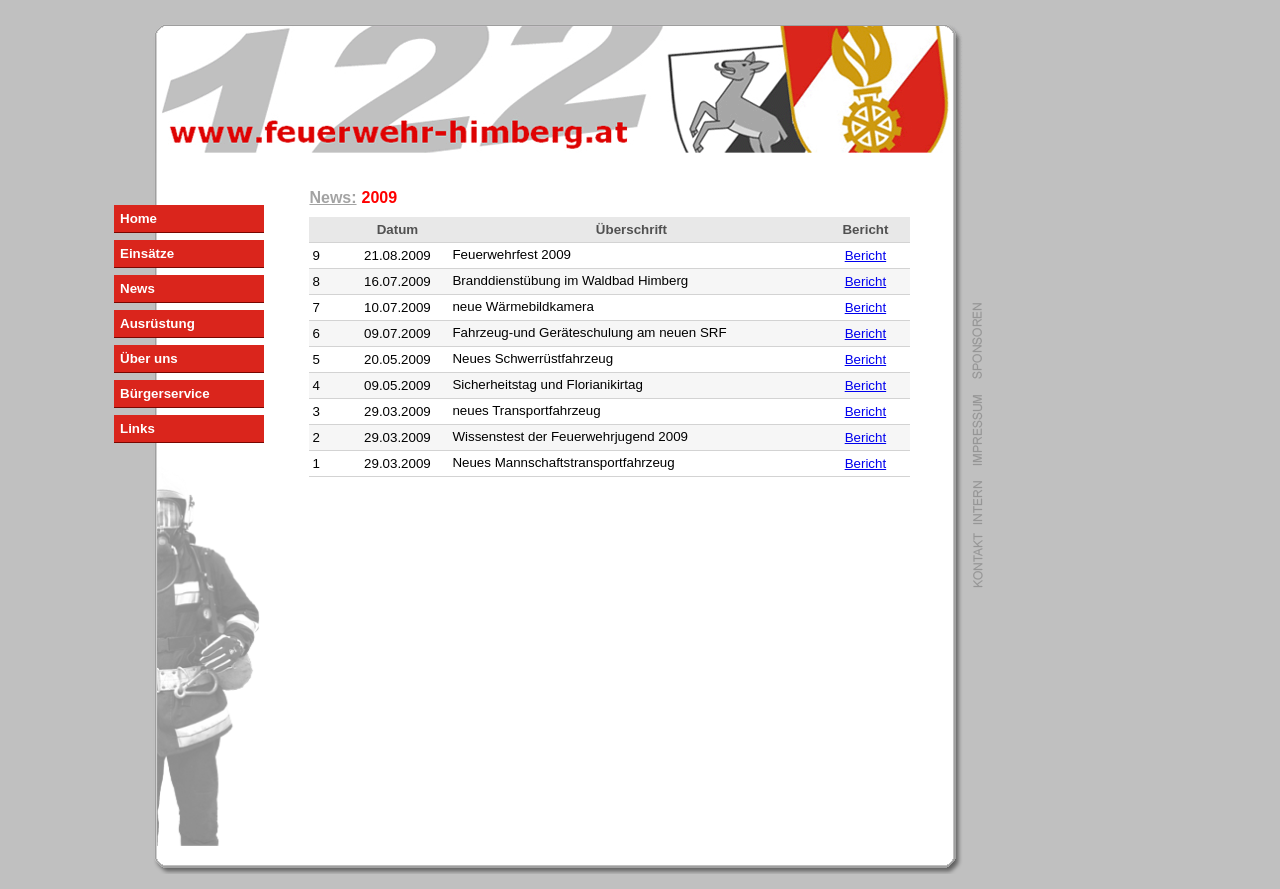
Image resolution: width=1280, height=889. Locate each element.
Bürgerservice (165, 393)
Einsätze (147, 253)
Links (137, 428)
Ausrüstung (157, 323)
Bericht (865, 255)
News (137, 288)
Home (138, 218)
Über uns (149, 358)
